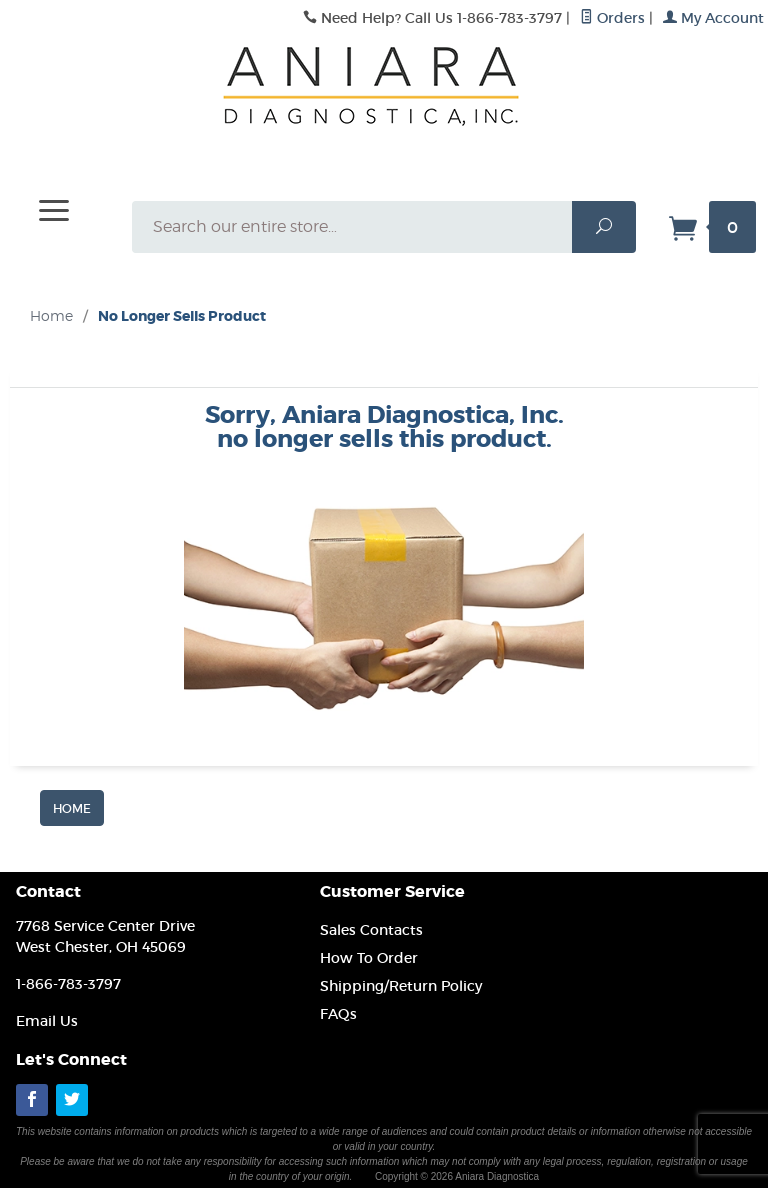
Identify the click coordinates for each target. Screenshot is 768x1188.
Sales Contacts (371, 930)
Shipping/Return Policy (401, 986)
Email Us (47, 1021)
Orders (612, 18)
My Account (713, 18)
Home (51, 315)
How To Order (369, 958)
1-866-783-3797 (68, 984)
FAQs (338, 1014)
